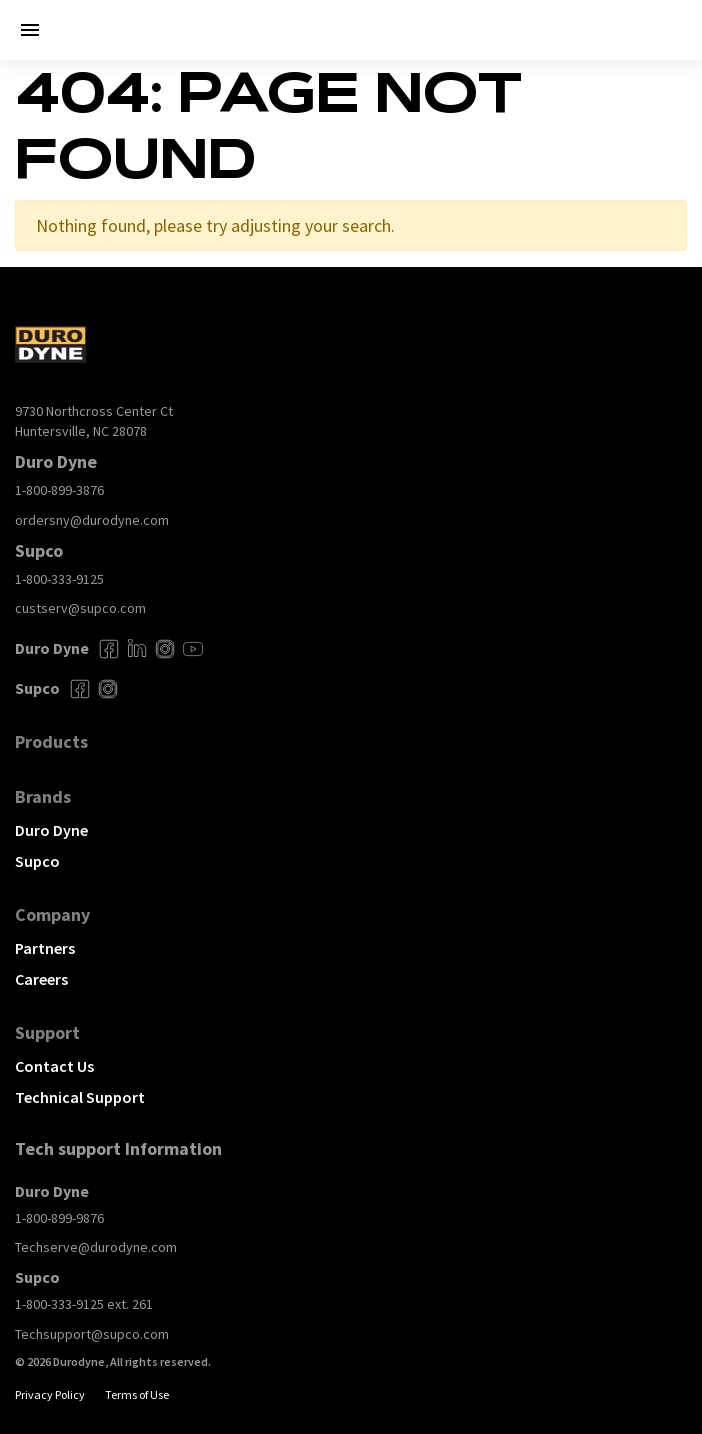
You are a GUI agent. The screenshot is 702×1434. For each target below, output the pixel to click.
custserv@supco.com (80, 608)
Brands (43, 796)
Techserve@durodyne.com (96, 1247)
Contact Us (54, 1066)
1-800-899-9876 (59, 1218)
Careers (41, 979)
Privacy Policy (50, 1394)
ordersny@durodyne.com (92, 520)
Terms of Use (137, 1394)
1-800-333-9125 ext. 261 (84, 1304)
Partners (45, 948)
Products (51, 741)
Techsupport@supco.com (92, 1334)
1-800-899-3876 (59, 490)
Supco (37, 861)
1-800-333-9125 (59, 579)
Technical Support (80, 1097)
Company (52, 914)
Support (47, 1032)
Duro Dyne (51, 830)
